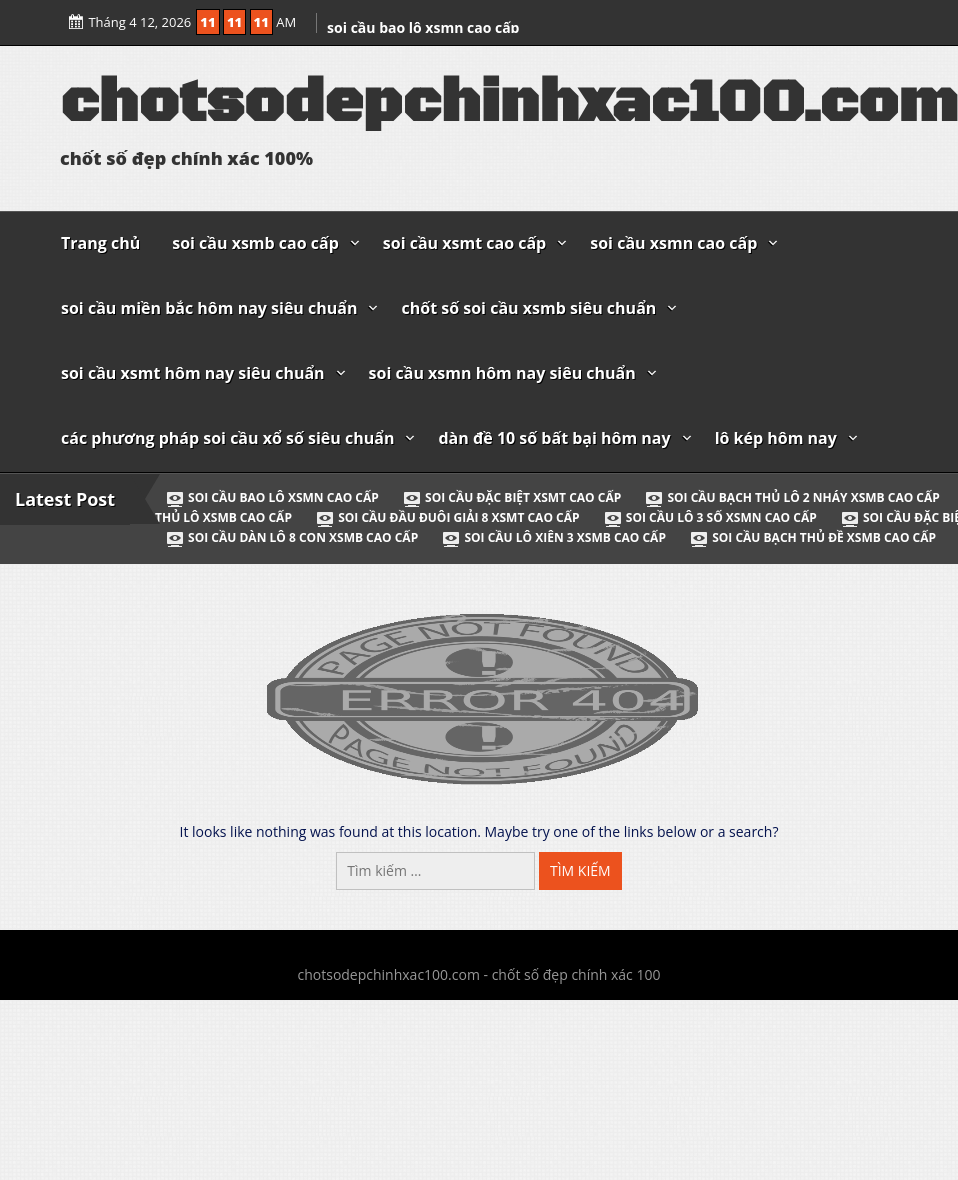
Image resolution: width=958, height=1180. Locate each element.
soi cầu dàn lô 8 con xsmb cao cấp (293, 537)
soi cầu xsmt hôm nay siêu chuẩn (193, 373)
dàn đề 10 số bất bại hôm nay (554, 438)
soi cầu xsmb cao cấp (255, 243)
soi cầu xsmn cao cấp (673, 243)
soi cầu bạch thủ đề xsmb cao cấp (812, 537)
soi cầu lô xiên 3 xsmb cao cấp (555, 537)
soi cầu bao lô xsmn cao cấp (423, 27)
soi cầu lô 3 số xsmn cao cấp (711, 517)
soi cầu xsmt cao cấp (464, 243)
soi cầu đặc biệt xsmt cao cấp (513, 497)
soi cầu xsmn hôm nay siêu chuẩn (502, 373)
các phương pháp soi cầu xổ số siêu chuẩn (227, 438)
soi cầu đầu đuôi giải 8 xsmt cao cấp (449, 517)
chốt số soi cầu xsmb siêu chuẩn (528, 308)
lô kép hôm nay (776, 438)
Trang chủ (100, 243)
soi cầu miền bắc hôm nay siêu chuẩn (209, 308)
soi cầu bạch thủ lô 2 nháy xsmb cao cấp (793, 497)
